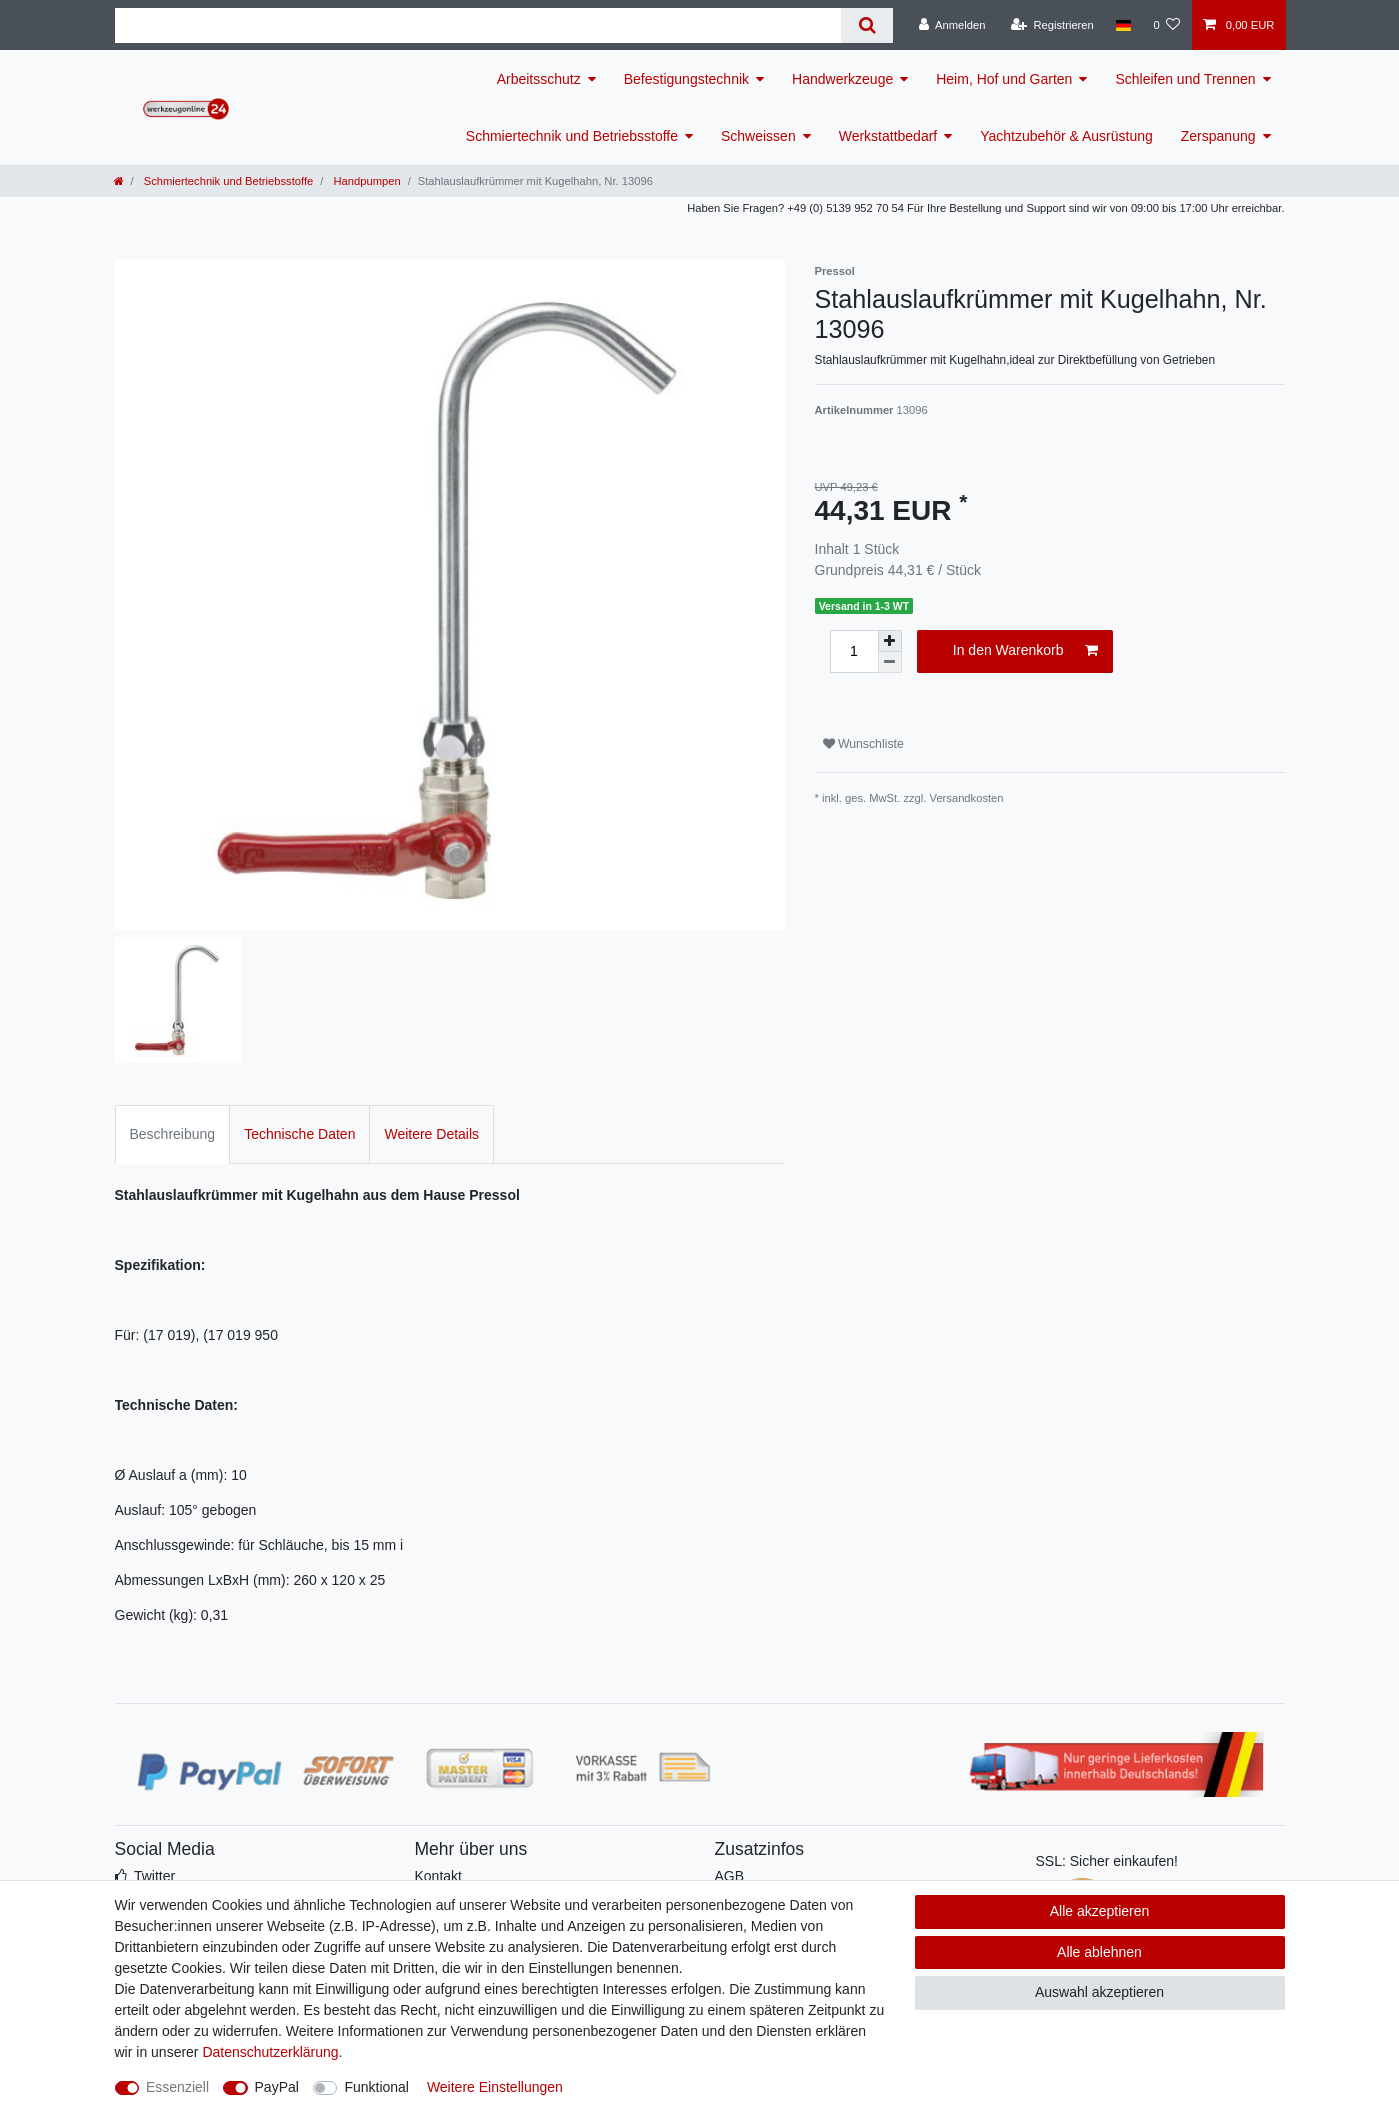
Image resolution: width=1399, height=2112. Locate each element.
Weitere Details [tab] (431, 1134)
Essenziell (177, 2087)
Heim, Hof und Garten (1004, 79)
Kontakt (438, 1876)
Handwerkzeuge (842, 79)
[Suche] (866, 25)
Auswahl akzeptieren (1099, 1992)
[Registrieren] (1052, 25)
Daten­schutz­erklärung (270, 2052)
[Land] (1123, 25)
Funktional (376, 2087)
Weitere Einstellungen (495, 2087)
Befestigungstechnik (686, 79)
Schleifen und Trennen (1185, 79)
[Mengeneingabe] (854, 651)
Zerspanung (1218, 136)
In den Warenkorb (1025, 651)
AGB (730, 1876)
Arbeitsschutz (539, 79)
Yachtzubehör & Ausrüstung (1066, 136)
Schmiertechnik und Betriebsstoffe (572, 136)
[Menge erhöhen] (890, 641)
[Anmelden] (952, 25)
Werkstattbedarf (888, 136)
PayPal (277, 2087)
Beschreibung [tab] (173, 1134)
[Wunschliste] (1166, 25)
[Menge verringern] (890, 662)
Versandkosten (967, 798)
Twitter (154, 1876)
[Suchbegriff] (478, 25)
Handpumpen (365, 181)
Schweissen (758, 136)
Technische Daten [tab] (299, 1134)
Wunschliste (863, 744)
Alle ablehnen (1099, 1952)
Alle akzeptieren (1100, 1911)
